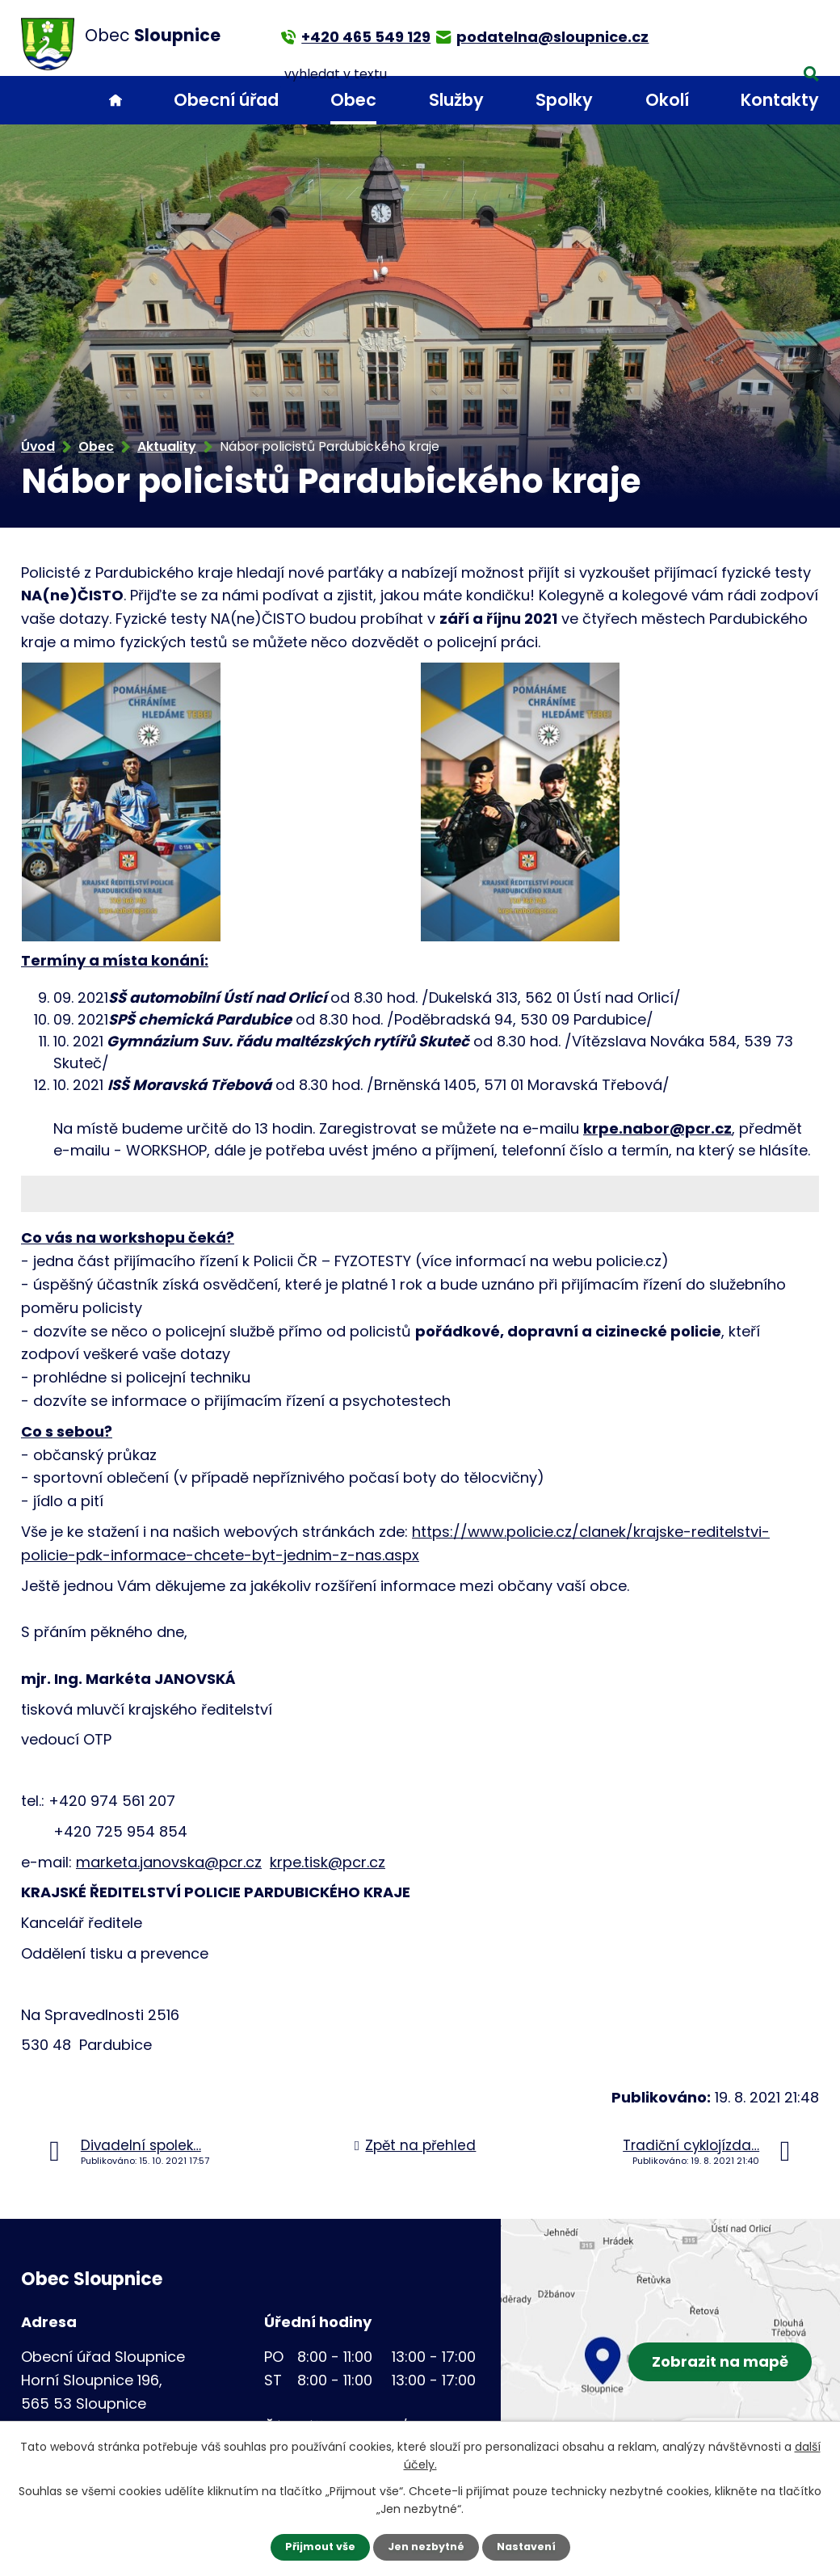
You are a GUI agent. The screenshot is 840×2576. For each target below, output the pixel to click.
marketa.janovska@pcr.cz (169, 1862)
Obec (353, 100)
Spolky (564, 100)
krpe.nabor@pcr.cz (657, 1128)
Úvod (115, 100)
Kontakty (780, 100)
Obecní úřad (226, 100)
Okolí (667, 100)
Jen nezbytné (426, 2546)
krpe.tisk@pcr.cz (327, 1862)
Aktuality (166, 446)
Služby (456, 100)
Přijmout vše (313, 2546)
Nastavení (533, 2546)
